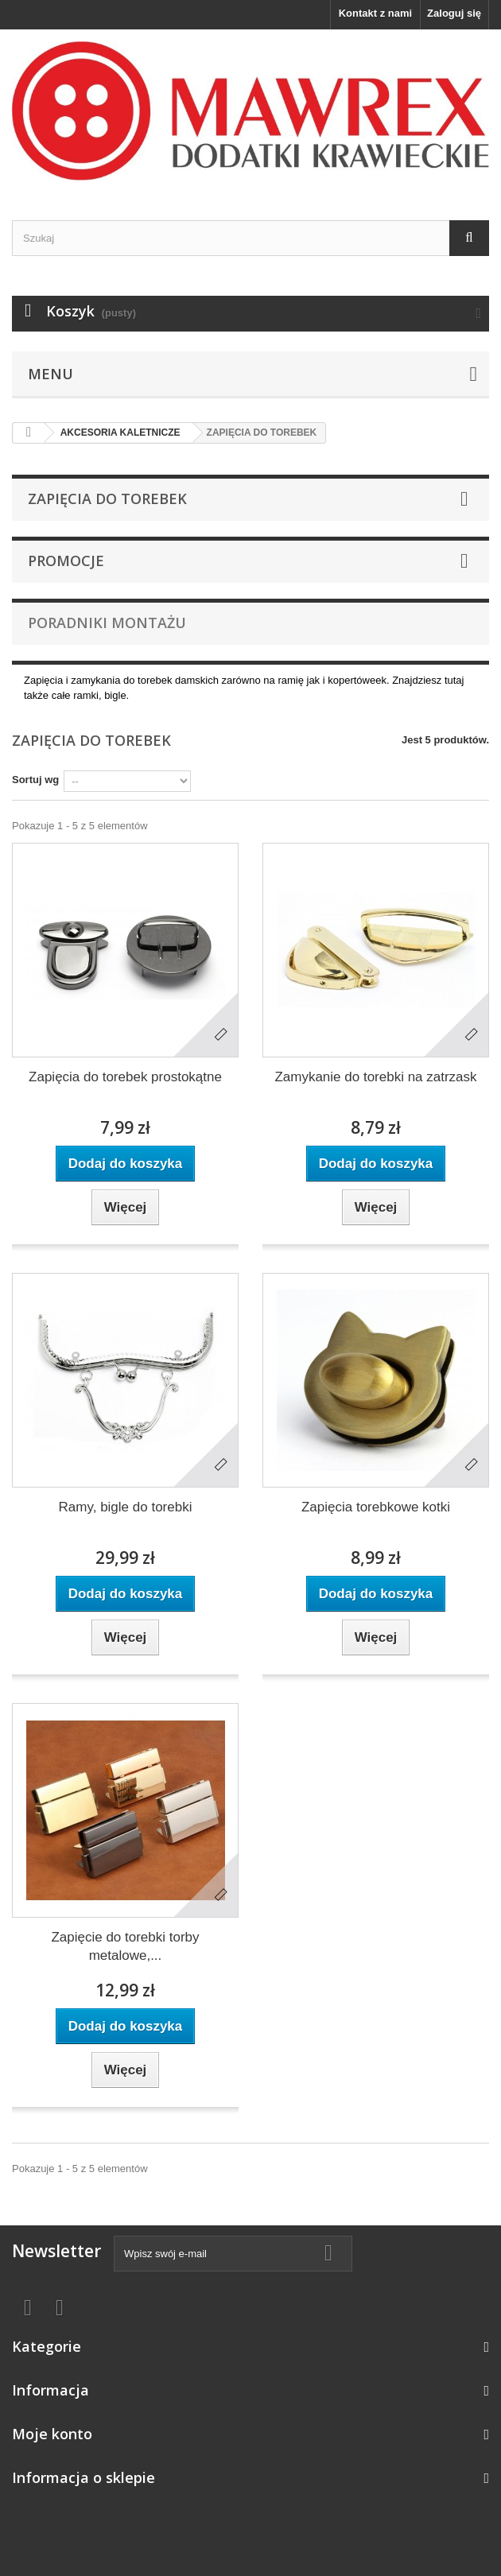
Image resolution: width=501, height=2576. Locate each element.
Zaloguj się (454, 13)
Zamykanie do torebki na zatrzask (375, 1076)
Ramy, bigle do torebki (125, 1507)
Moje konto (52, 2433)
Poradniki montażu (107, 622)
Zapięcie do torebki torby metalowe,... (125, 1946)
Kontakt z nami (375, 13)
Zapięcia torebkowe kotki (375, 1507)
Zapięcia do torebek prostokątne (125, 1076)
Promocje (66, 560)
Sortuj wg (35, 780)
